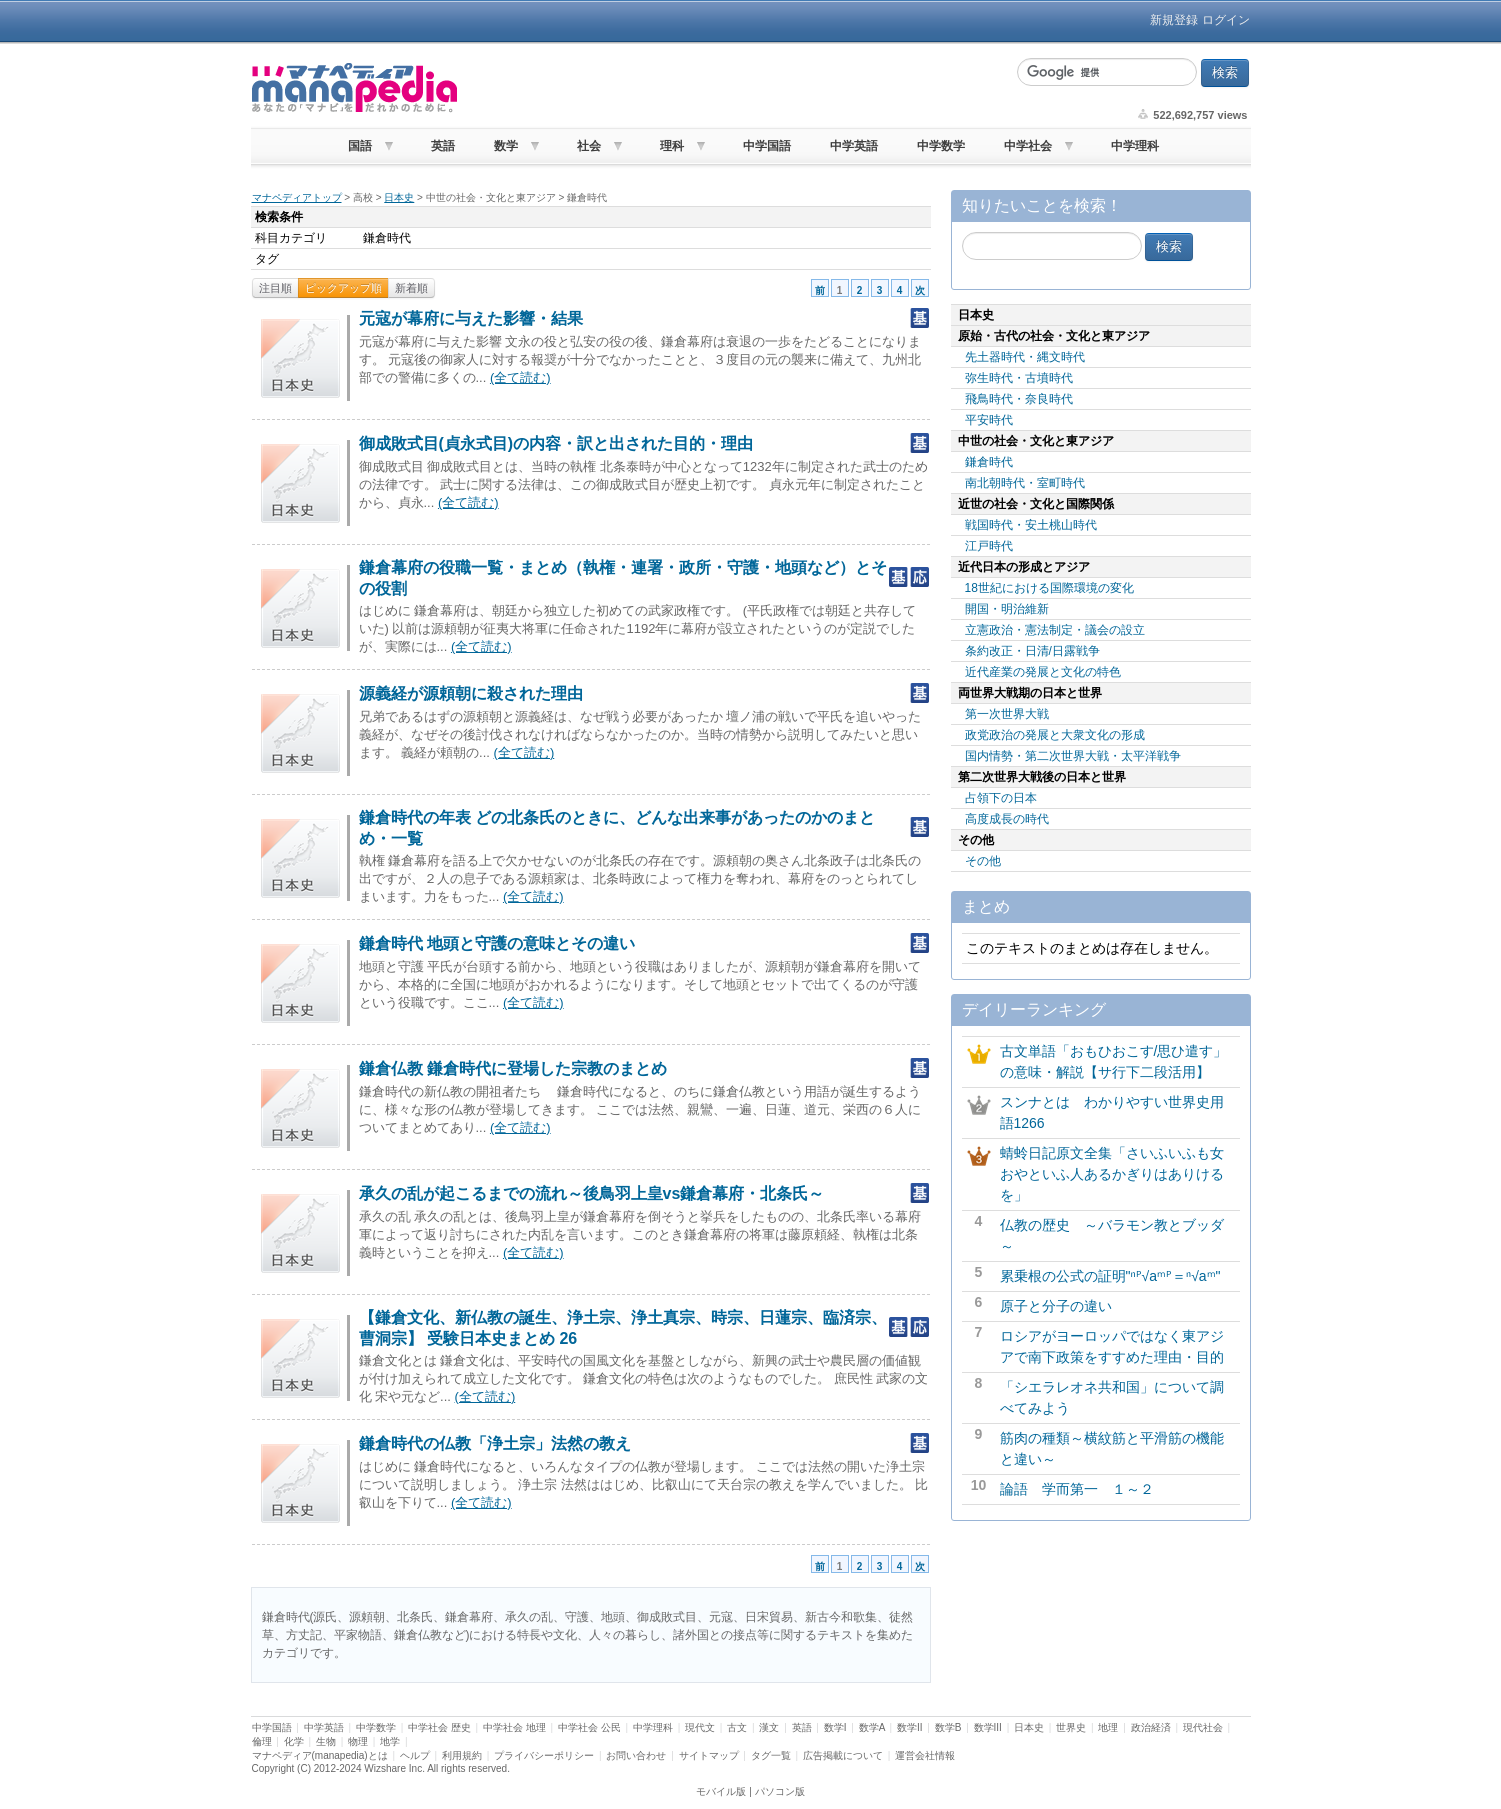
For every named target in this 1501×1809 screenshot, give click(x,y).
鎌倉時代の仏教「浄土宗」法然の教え (495, 1443)
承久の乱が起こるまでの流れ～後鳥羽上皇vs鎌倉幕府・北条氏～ (592, 1193)
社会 (589, 146)
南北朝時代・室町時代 (1025, 483)
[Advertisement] (735, 88)
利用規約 (462, 1755)
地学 (390, 1741)
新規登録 (1174, 20)
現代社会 (1203, 1727)
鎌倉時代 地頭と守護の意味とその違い (497, 943)
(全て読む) (520, 377)
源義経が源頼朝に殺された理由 (471, 693)
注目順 (275, 288)
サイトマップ (709, 1755)
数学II (910, 1727)
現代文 (700, 1727)
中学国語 (767, 146)
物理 (358, 1741)
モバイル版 (721, 1791)
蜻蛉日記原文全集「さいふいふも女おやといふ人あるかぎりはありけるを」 (1112, 1174)
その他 (983, 861)
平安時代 (989, 420)
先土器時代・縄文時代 (1025, 357)
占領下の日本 (1001, 798)
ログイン (1226, 20)
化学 (294, 1741)
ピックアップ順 (343, 288)
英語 (443, 146)
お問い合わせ (636, 1755)
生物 (326, 1741)
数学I (835, 1727)
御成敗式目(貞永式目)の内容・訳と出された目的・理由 (556, 443)
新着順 (411, 288)
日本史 (399, 197)
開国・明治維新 (1007, 609)
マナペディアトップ (297, 197)
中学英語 (854, 146)
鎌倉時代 (989, 462)
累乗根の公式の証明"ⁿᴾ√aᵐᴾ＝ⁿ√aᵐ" (1110, 1276)
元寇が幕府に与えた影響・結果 (471, 318)
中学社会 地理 (514, 1727)
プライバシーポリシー (544, 1755)
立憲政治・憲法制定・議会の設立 (1055, 630)
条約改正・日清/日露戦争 (1032, 651)
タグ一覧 (771, 1755)
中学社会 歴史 (439, 1727)
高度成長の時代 (1007, 819)
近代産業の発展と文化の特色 (1043, 672)
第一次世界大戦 (1007, 714)
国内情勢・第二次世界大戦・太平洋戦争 (1073, 756)
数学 (506, 146)
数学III (988, 1727)
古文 (737, 1727)
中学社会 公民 (589, 1727)
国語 (360, 146)
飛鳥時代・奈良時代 (1019, 399)
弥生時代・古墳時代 (1019, 378)
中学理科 (1135, 146)
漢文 (769, 1727)
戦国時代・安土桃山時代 (1031, 525)
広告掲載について (843, 1755)
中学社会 (1028, 146)
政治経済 (1151, 1727)
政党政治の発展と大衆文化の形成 (1055, 735)
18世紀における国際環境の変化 (1049, 588)
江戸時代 (989, 546)
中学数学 (941, 146)
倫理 (262, 1741)
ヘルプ (415, 1755)
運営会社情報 (925, 1755)
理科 (672, 146)
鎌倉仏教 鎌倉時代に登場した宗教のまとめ (513, 1068)
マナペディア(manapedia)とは (320, 1755)
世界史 (1071, 1727)
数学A (872, 1727)
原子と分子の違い (1056, 1306)
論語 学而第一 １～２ (1077, 1489)
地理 (1108, 1727)
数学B (948, 1727)
